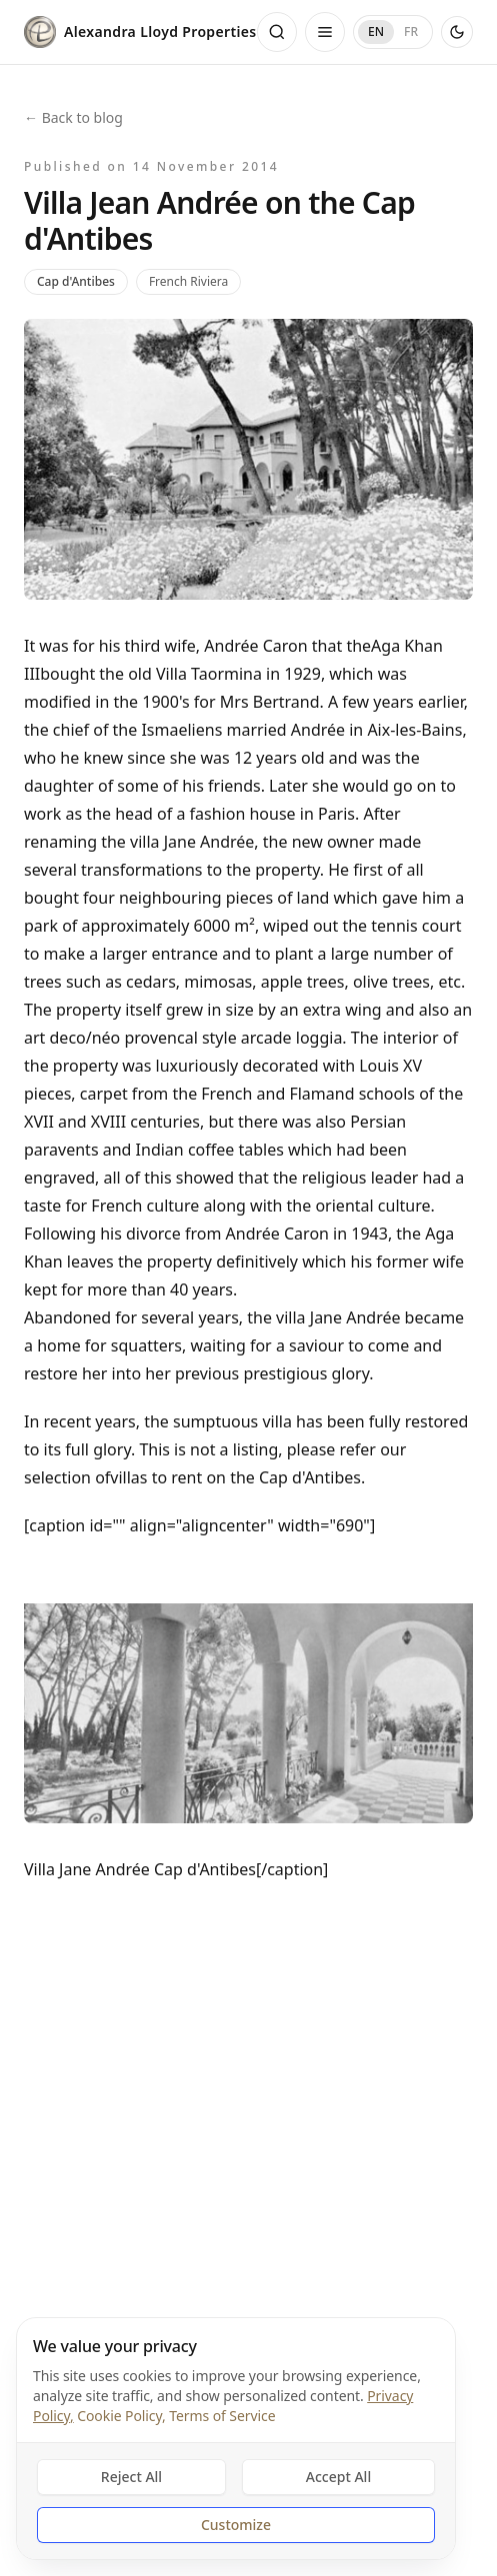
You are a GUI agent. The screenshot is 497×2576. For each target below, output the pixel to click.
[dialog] (236, 2438)
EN (376, 31)
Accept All (338, 2476)
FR (411, 31)
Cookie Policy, (121, 2415)
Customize (236, 2524)
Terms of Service (222, 2415)
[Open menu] (325, 32)
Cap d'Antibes (76, 281)
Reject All (131, 2476)
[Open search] (277, 32)
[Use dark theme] (457, 32)
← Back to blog (73, 117)
